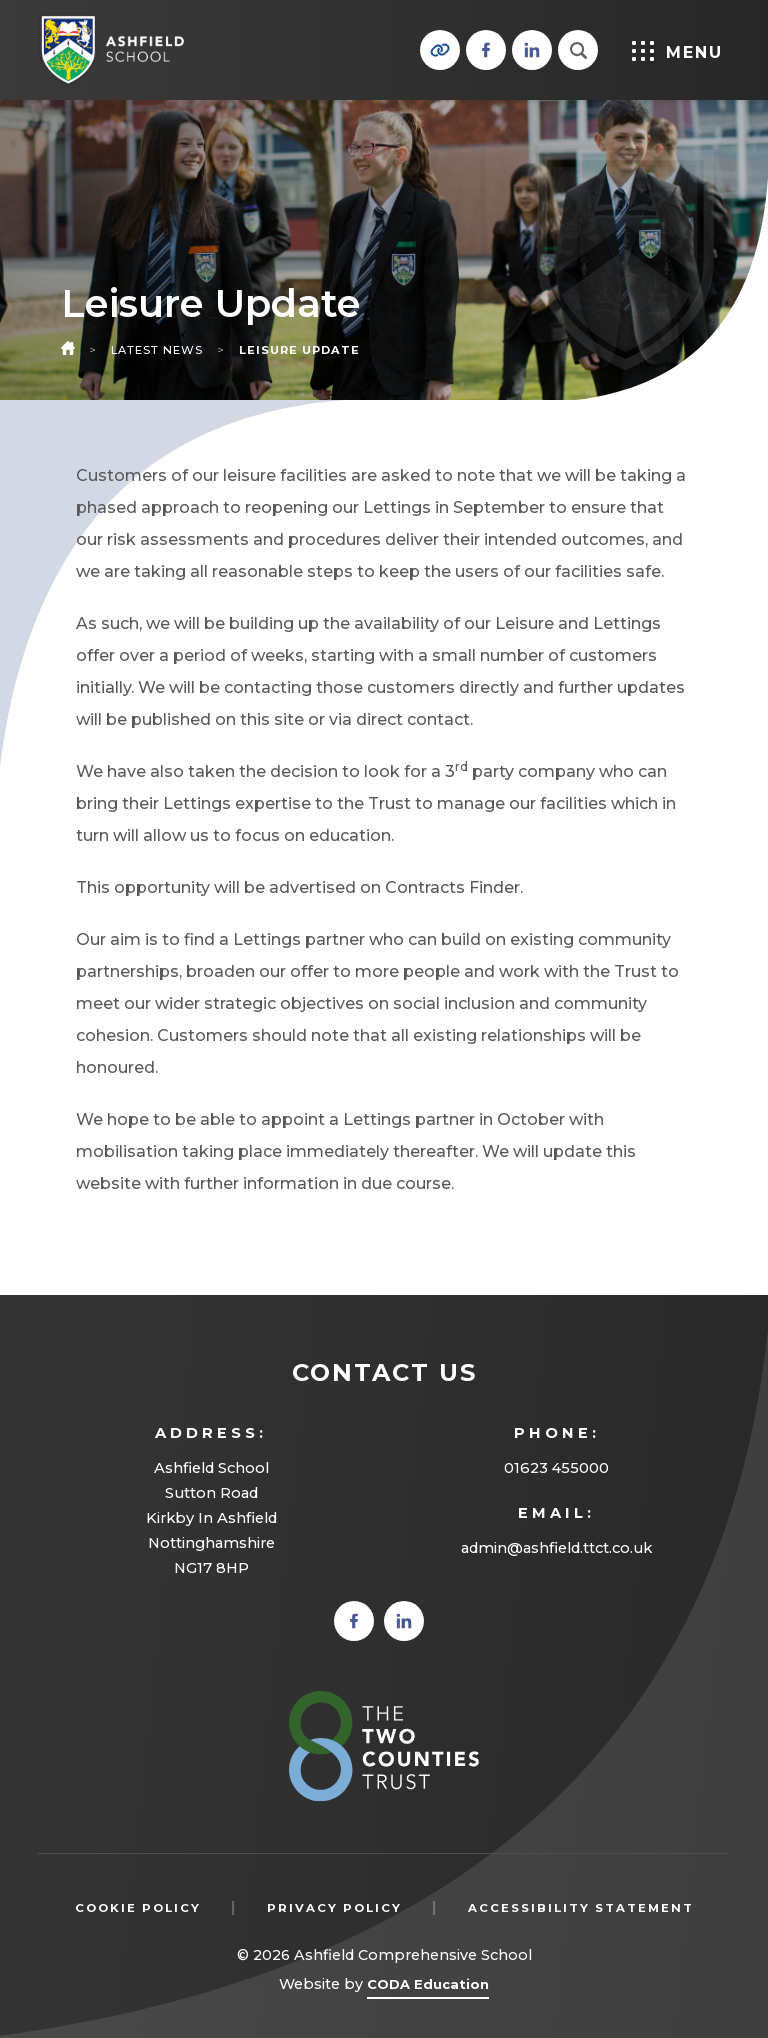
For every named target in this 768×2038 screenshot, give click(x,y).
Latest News (157, 350)
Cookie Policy (138, 1908)
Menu (677, 51)
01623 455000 (556, 1468)
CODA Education (428, 1987)
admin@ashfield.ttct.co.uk (556, 1548)
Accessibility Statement (581, 1908)
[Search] (578, 50)
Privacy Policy (334, 1908)
